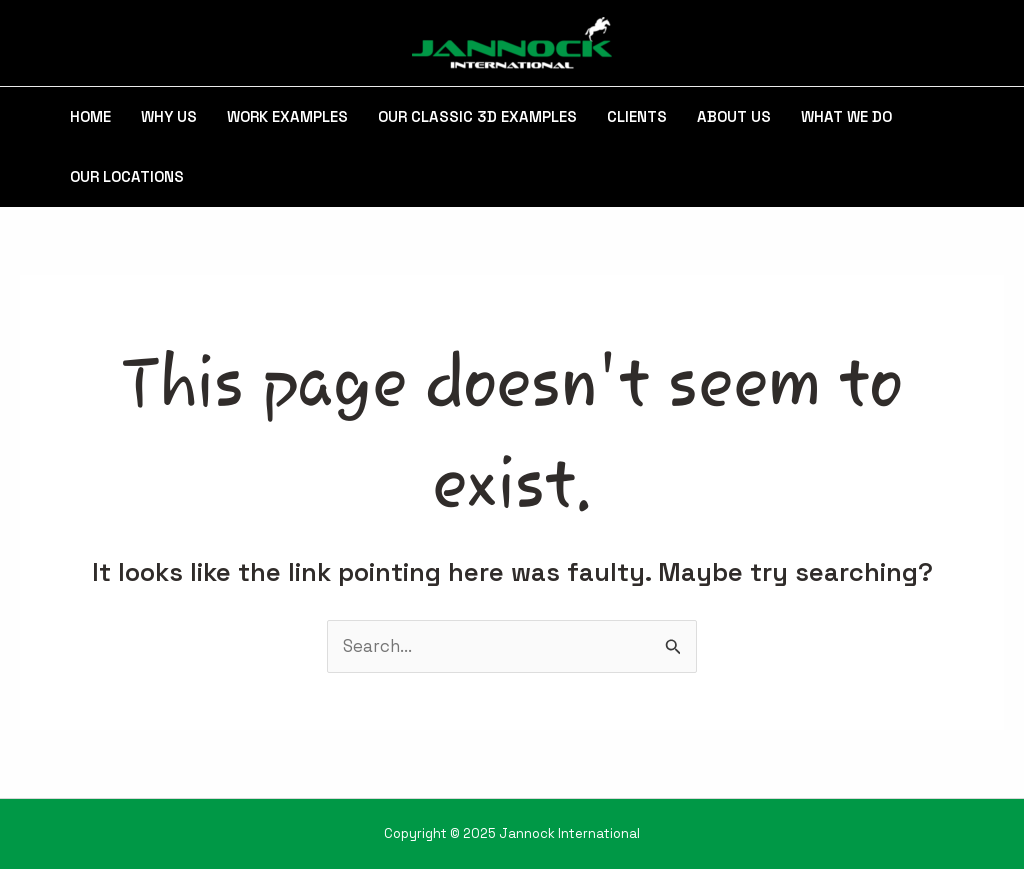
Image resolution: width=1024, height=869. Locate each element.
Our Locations (127, 176)
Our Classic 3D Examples (477, 116)
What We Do (846, 116)
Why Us (169, 116)
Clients (637, 116)
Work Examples (287, 116)
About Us (734, 116)
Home (90, 116)
